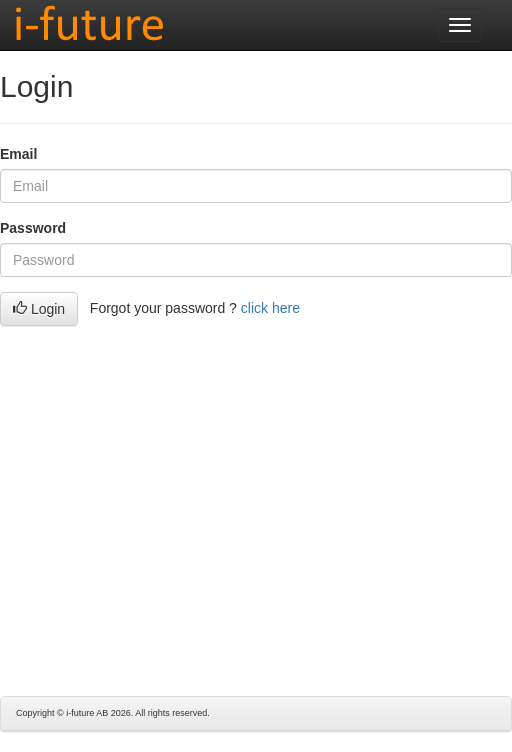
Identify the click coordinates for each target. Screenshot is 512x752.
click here (270, 308)
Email (18, 154)
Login (39, 309)
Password (33, 228)
